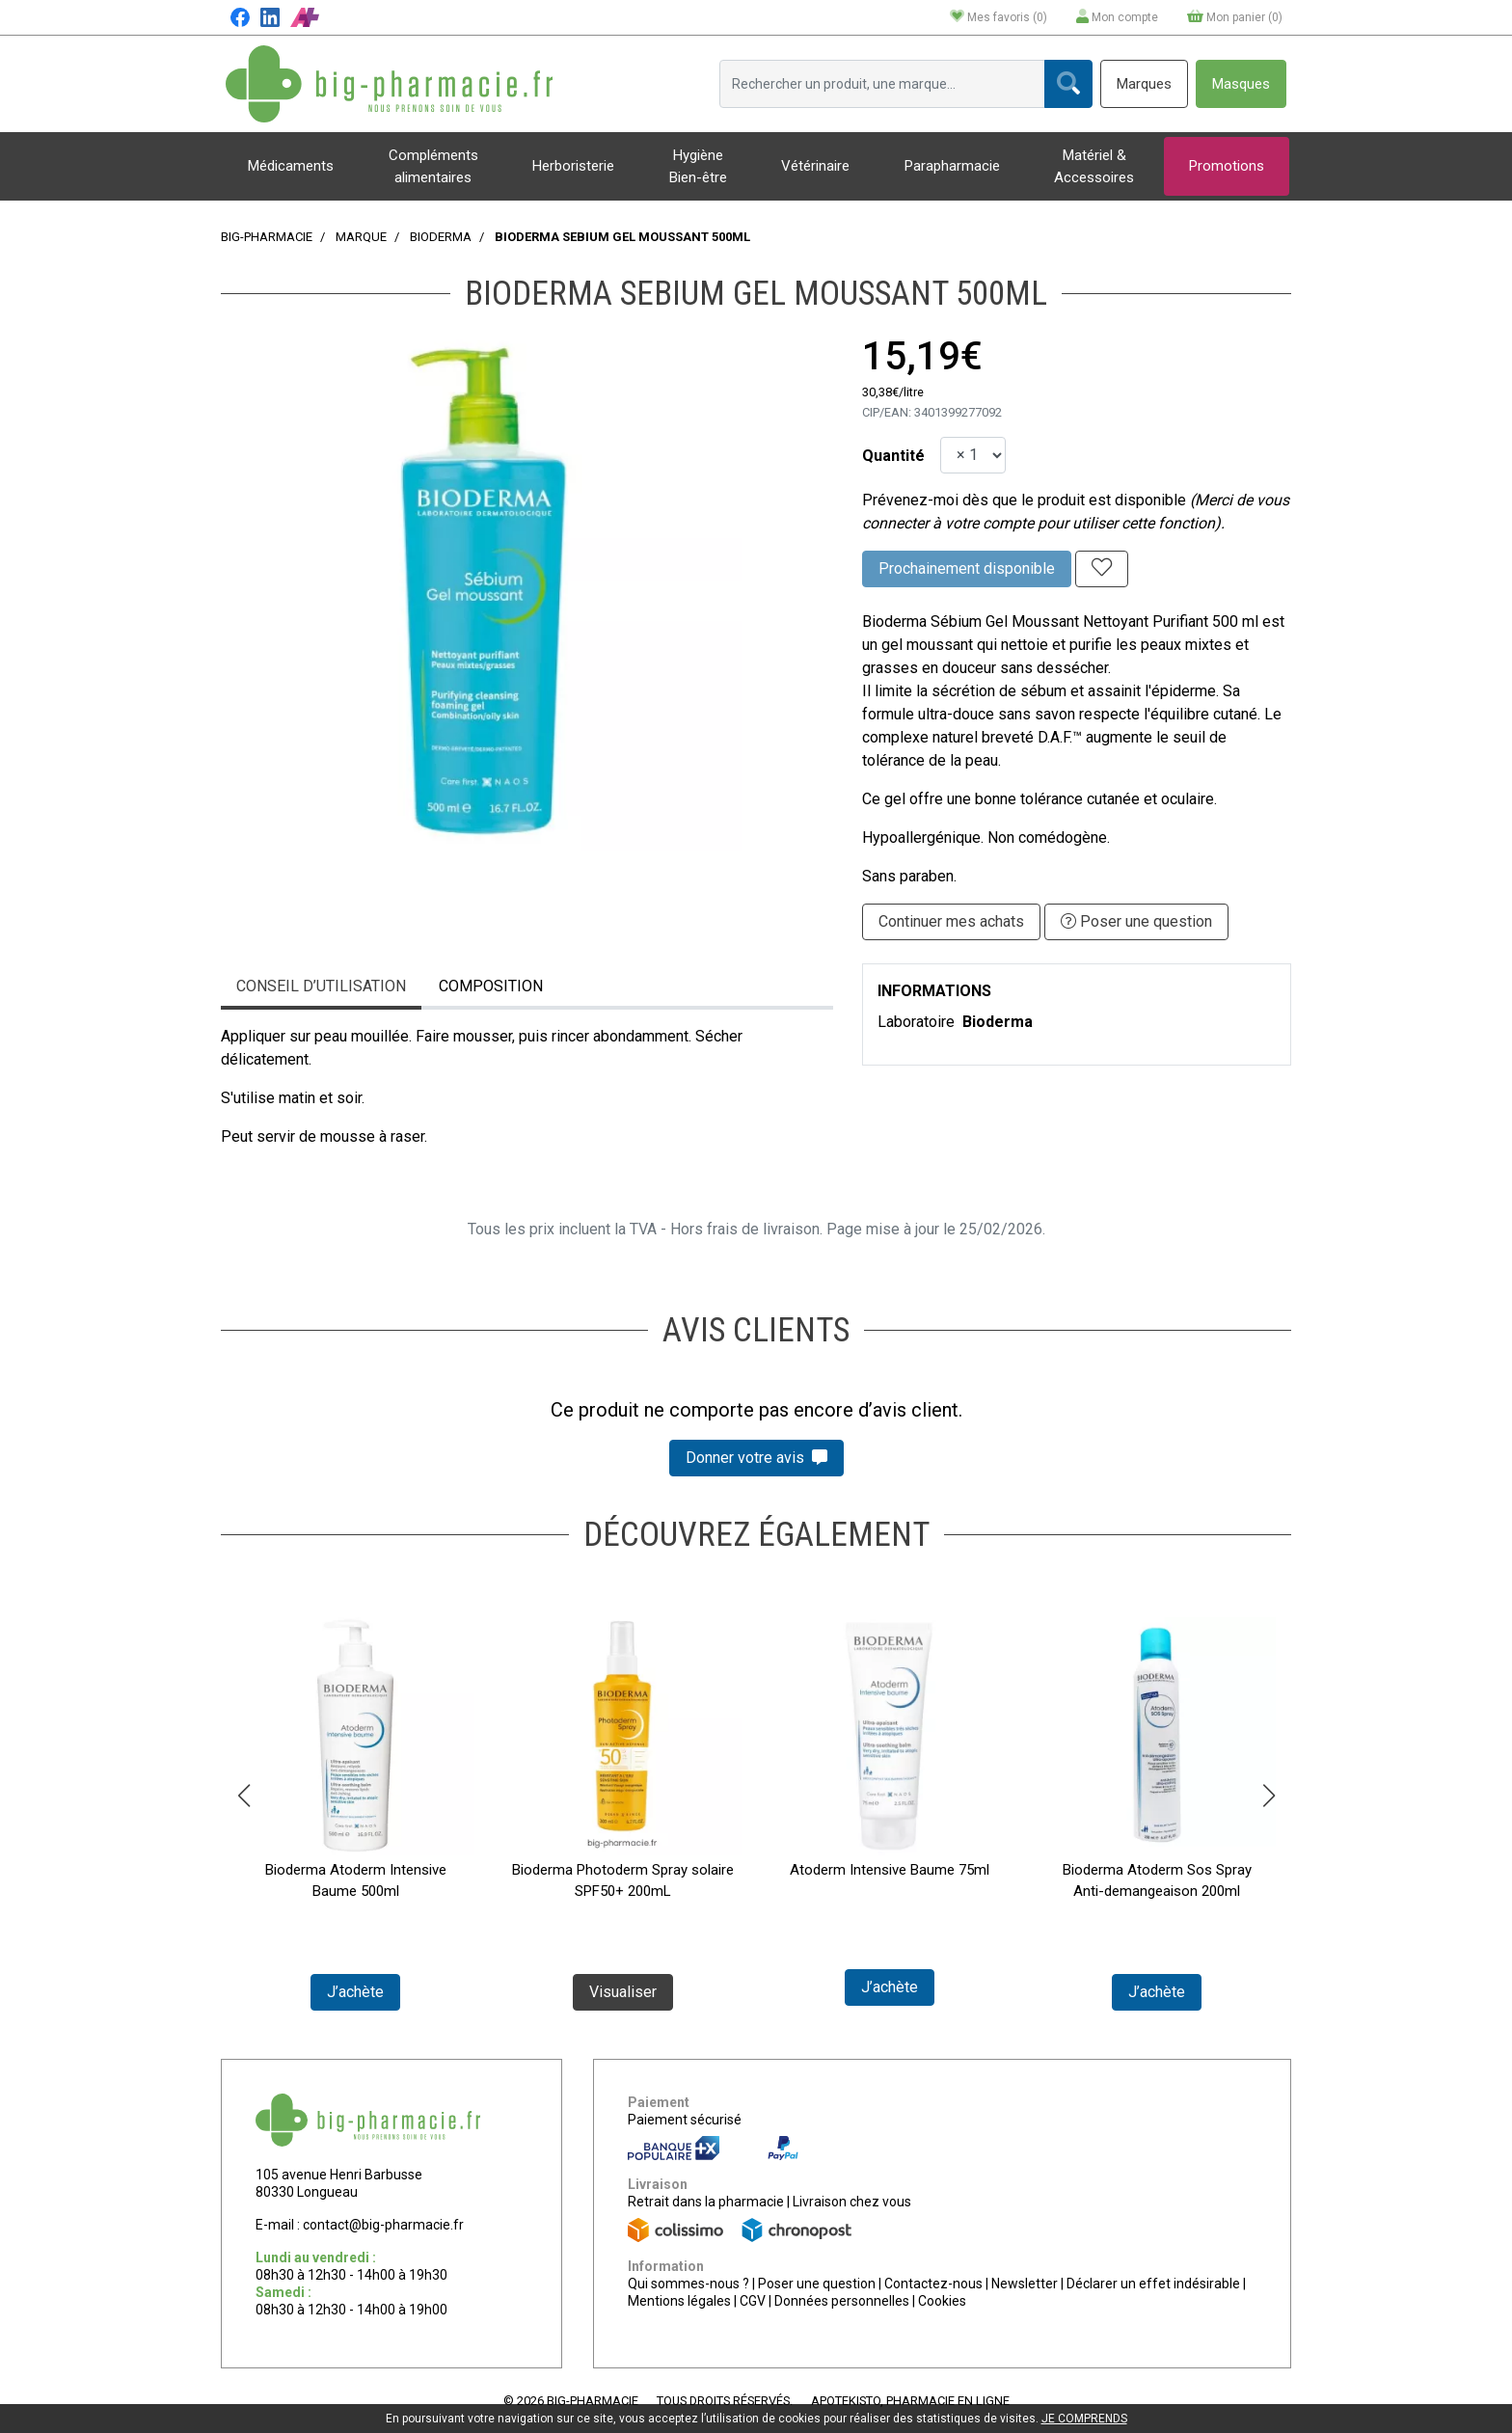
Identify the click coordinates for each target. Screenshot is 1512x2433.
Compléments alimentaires (433, 166)
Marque (361, 237)
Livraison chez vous (852, 2201)
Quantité (893, 455)
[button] (243, 1795)
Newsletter (1024, 2283)
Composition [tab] (491, 986)
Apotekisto (910, 2400)
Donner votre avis (756, 1457)
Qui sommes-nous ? (688, 2283)
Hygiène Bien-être (698, 166)
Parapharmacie (952, 166)
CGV (753, 2301)
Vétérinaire (815, 166)
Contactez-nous (933, 2283)
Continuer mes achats (951, 921)
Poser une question (817, 2283)
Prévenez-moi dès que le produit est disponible (1024, 500)
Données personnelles (841, 2301)
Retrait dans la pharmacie (706, 2201)
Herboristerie (573, 166)
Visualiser (623, 1992)
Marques (1144, 84)
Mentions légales (679, 2301)
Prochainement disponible (966, 568)
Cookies (942, 2301)
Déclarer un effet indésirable (1153, 2283)
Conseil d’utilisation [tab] (321, 986)
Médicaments (291, 166)
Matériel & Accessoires (1094, 166)
